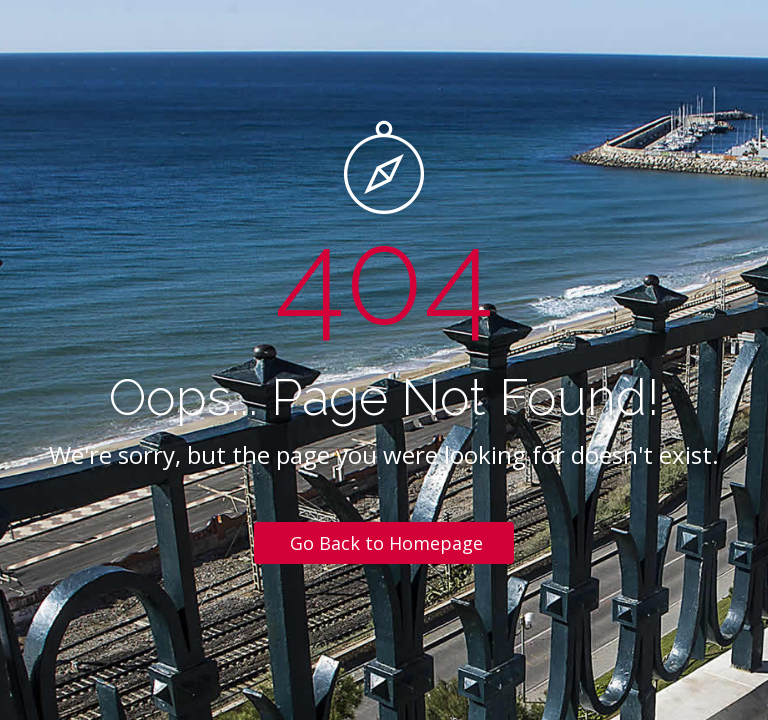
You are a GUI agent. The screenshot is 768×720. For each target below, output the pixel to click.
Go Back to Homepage (386, 543)
